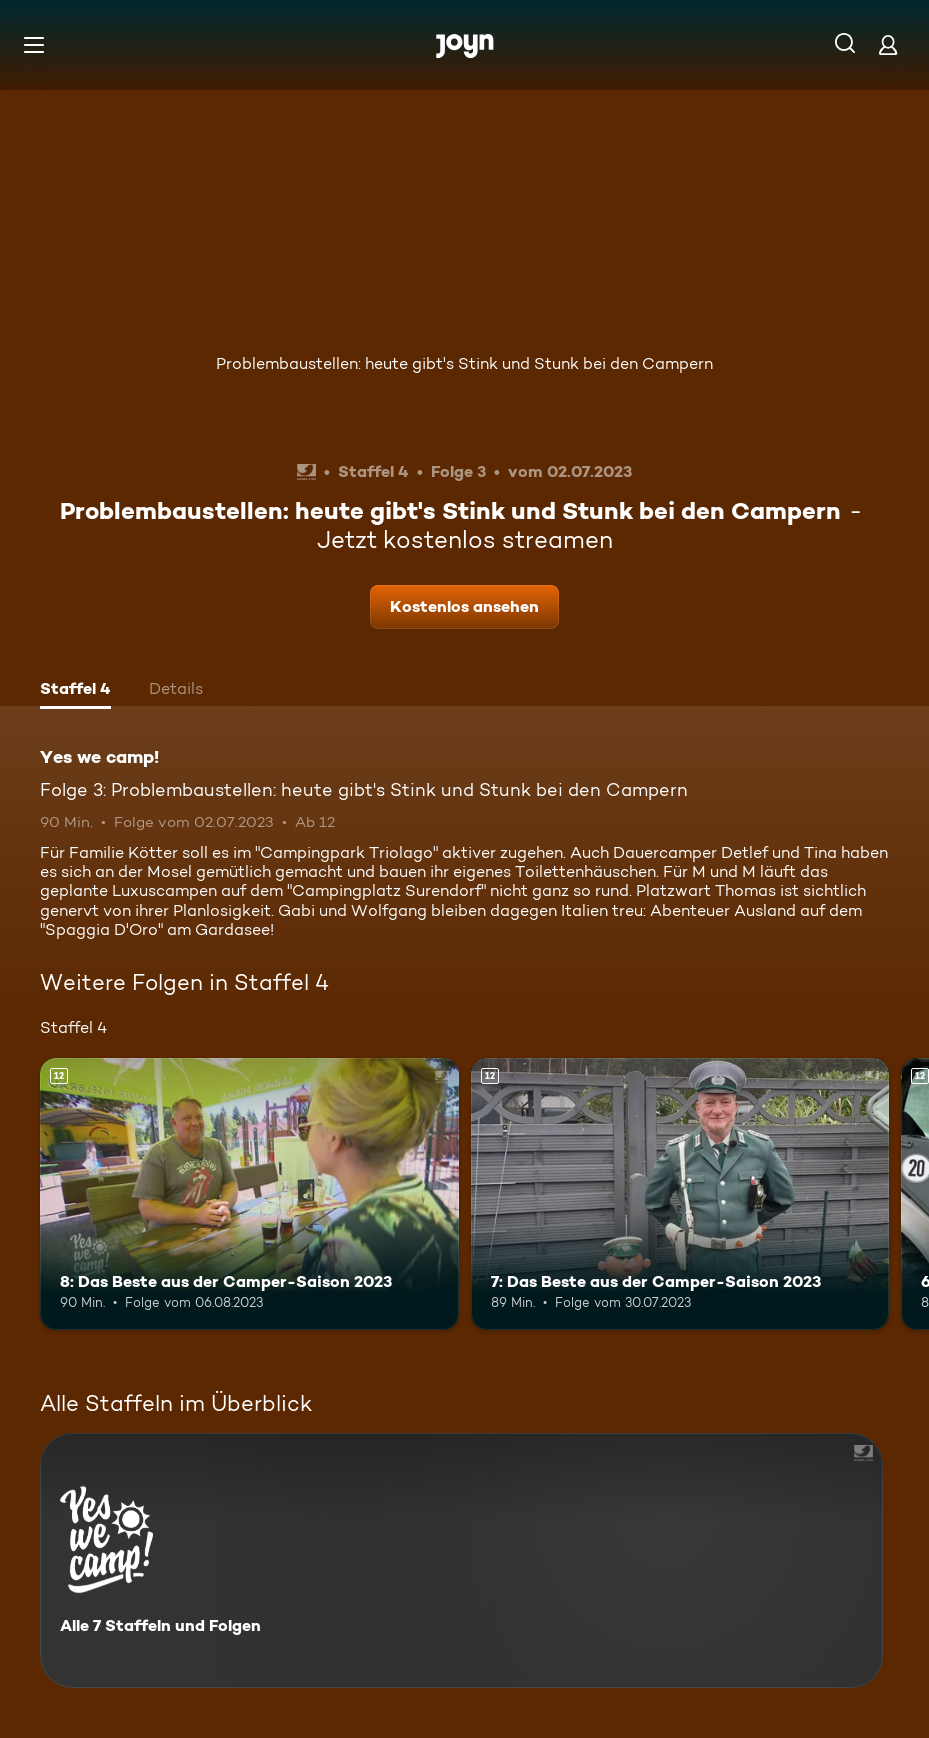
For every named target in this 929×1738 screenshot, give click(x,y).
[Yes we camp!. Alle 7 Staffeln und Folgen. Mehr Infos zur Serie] (461, 1560)
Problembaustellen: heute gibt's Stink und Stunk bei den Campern (464, 363)
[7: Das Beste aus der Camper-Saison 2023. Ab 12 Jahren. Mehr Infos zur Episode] (680, 1194)
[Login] (888, 44)
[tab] (75, 691)
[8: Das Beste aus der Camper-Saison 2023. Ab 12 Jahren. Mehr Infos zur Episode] (249, 1194)
